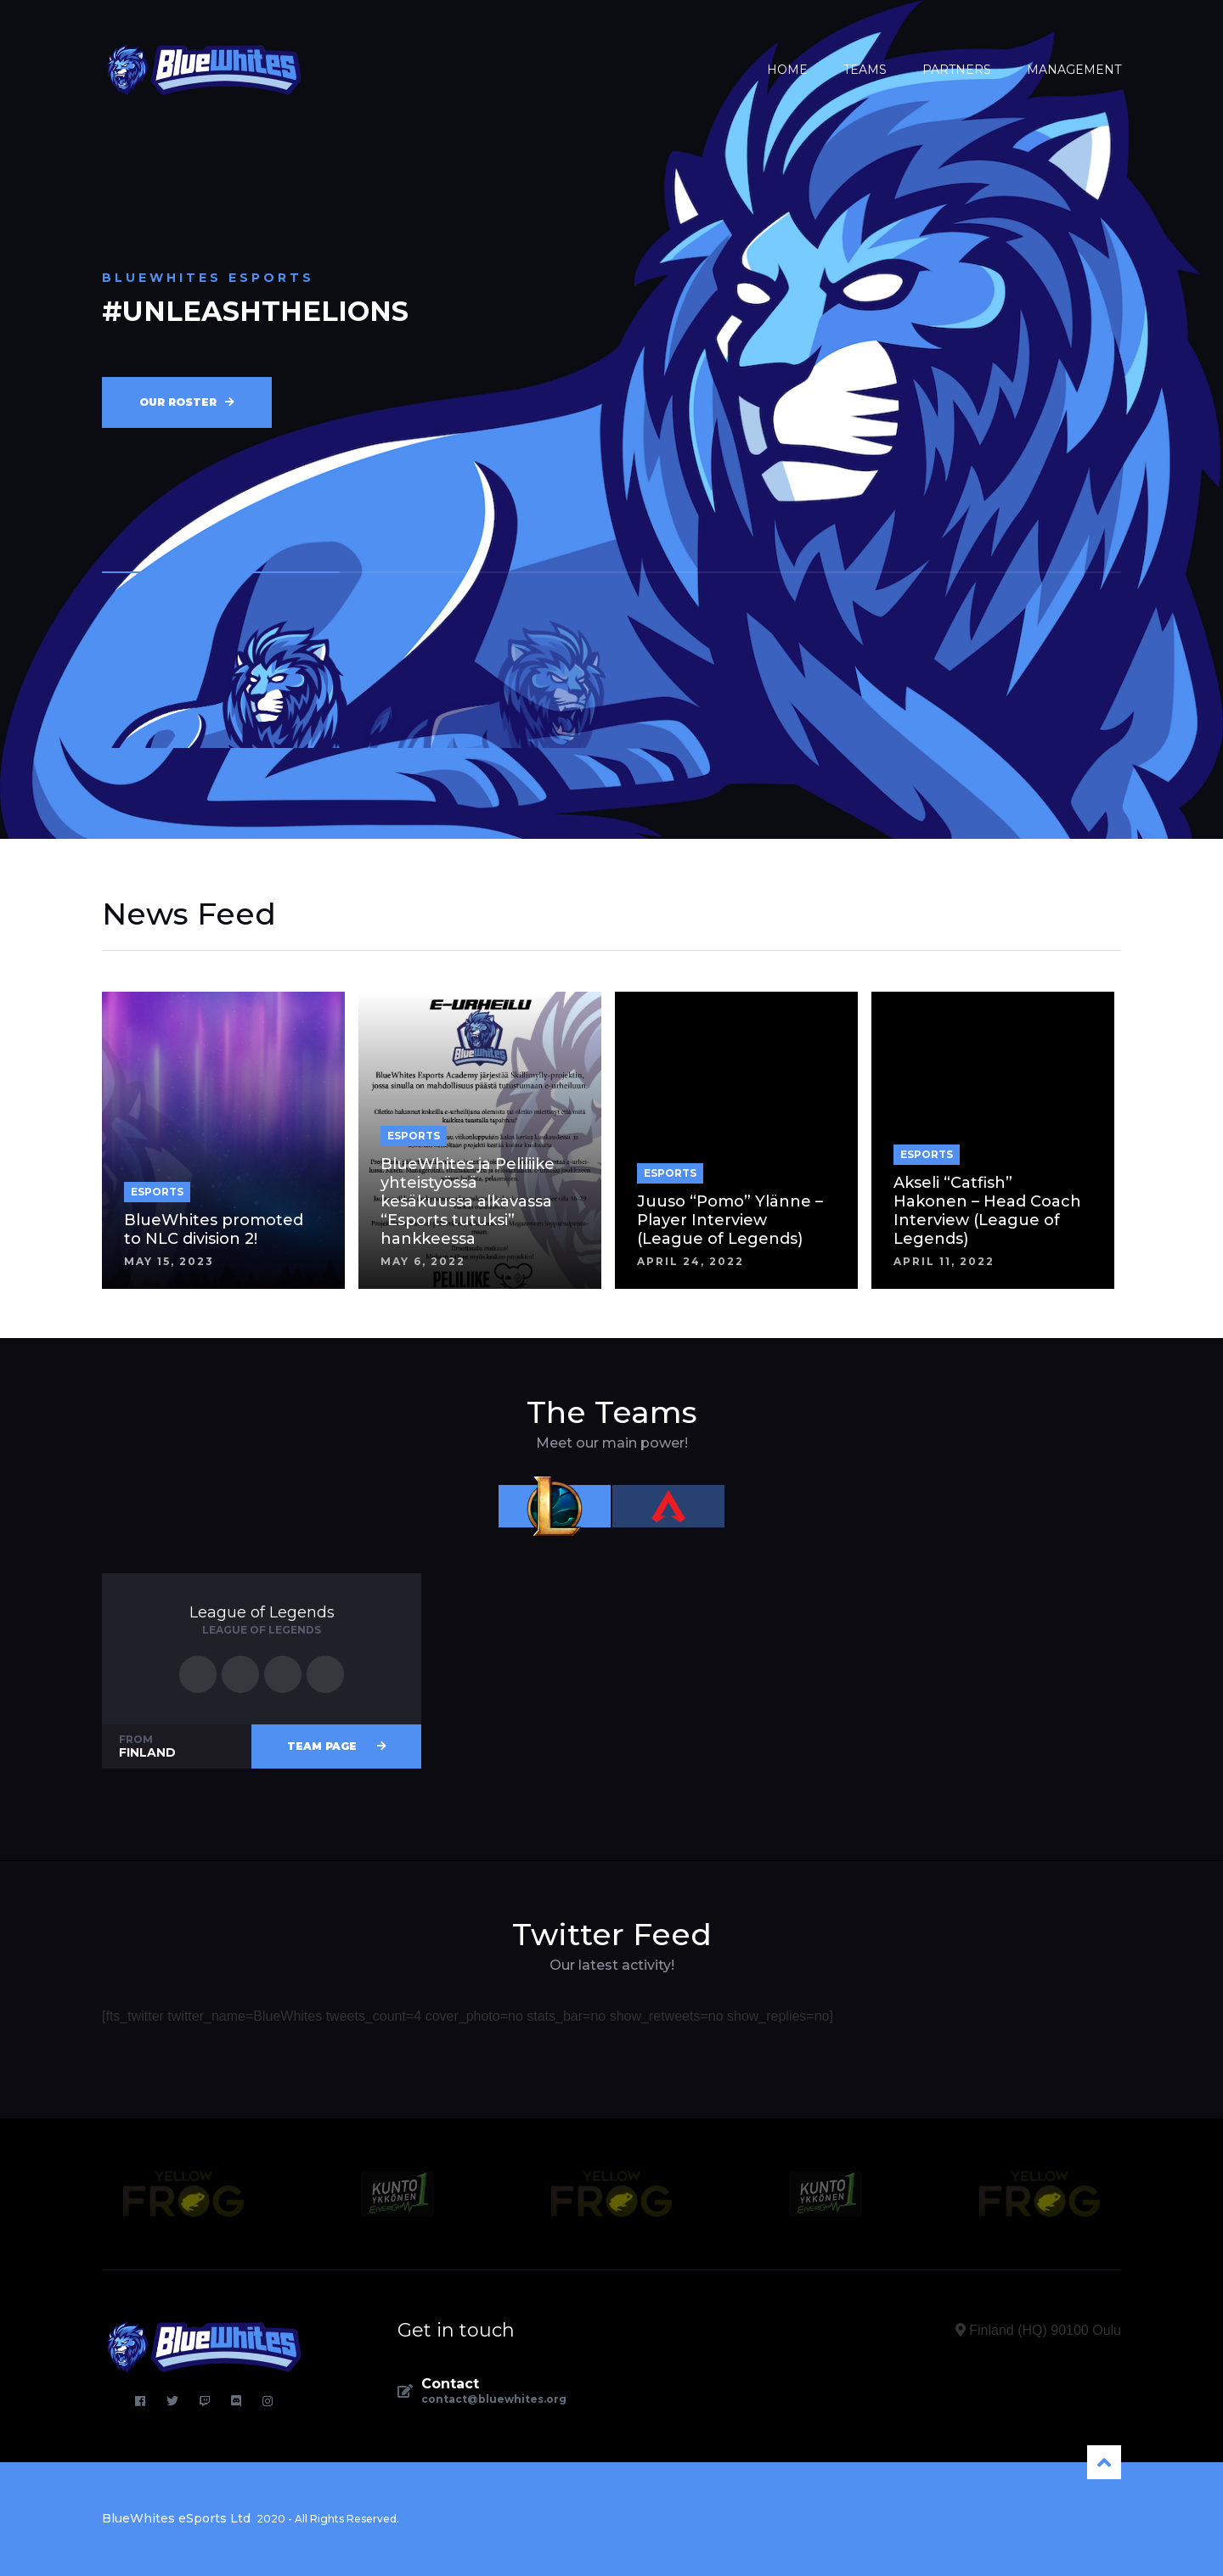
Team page (336, 1746)
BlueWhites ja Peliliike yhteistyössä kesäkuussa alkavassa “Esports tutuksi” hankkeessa (467, 1201)
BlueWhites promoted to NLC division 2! (213, 1229)
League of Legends (262, 1612)
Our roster (186, 402)
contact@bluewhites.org (493, 2399)
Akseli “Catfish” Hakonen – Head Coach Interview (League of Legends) (987, 1210)
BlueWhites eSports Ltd (176, 2518)
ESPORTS (157, 1191)
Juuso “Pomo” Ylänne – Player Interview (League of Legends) (730, 1220)
